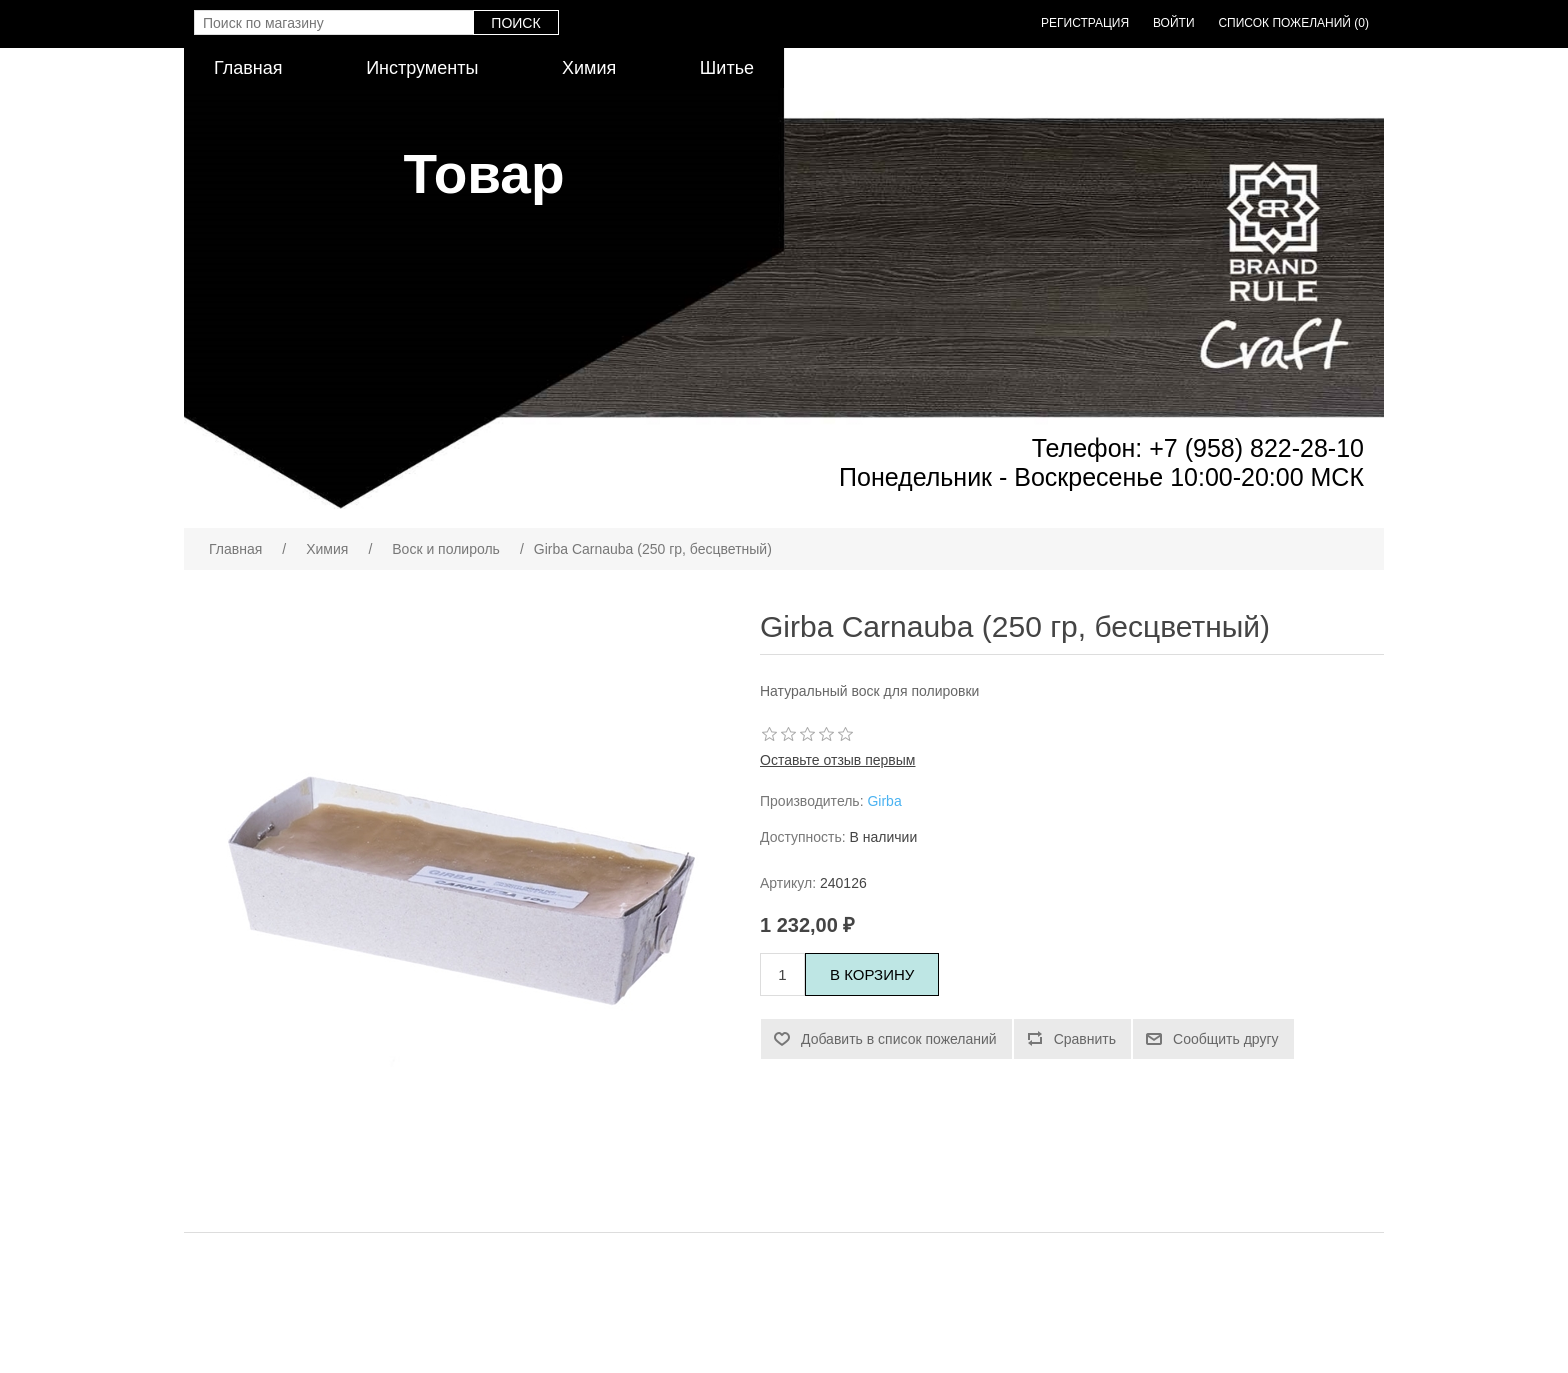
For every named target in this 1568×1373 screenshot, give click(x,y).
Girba (884, 801)
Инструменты (422, 68)
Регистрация (1085, 23)
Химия (589, 68)
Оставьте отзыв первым (837, 760)
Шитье (727, 68)
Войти (1174, 23)
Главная (248, 68)
